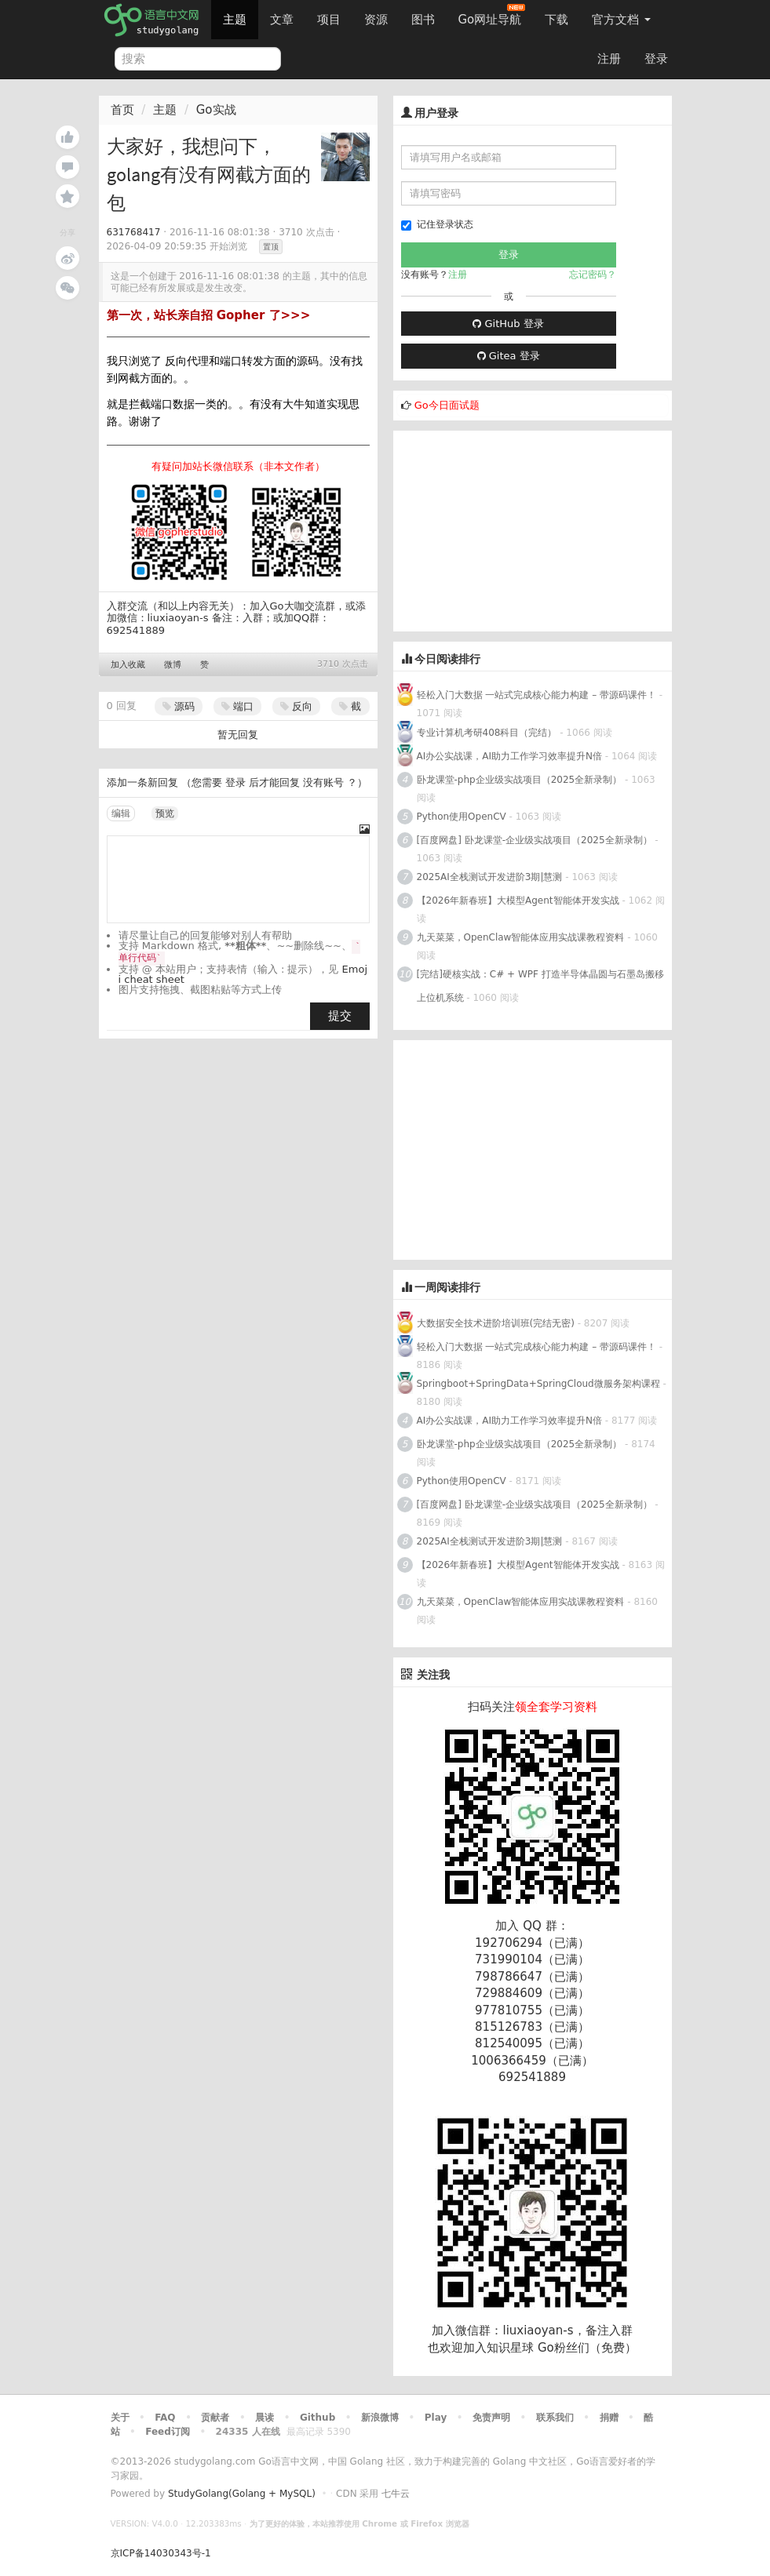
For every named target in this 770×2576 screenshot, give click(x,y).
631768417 (134, 232)
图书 (423, 20)
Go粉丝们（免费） (587, 2348)
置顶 (271, 246)
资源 (376, 20)
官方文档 (621, 20)
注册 (609, 59)
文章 (282, 20)
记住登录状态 (437, 225)
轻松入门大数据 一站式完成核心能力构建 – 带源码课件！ (536, 694)
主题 (234, 20)
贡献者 (215, 2417)
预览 (164, 813)
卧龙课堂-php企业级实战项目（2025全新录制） (519, 779)
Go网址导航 (492, 15)
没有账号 (323, 782)
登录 (656, 59)
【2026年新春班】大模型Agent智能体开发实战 (519, 900)
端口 (237, 706)
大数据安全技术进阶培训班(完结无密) (497, 1323)
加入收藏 (128, 665)
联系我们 (555, 2417)
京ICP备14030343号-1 (161, 2553)
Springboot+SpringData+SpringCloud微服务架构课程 (538, 1383)
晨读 (264, 2417)
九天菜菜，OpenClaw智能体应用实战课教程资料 (522, 937)
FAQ (165, 2417)
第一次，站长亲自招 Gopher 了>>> (209, 315)
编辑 (120, 813)
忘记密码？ (592, 274)
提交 (340, 1016)
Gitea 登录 (508, 356)
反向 (296, 706)
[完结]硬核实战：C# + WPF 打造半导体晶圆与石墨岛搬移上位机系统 (540, 986)
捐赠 (609, 2417)
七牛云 (395, 2493)
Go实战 (216, 110)
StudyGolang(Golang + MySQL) (242, 2493)
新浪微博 (380, 2417)
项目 (329, 20)
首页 (122, 110)
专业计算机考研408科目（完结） (487, 732)
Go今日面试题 (447, 405)
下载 (556, 20)
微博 (172, 665)
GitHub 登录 (508, 323)
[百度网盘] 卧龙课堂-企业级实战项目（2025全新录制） (534, 840)
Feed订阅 (167, 2431)
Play (436, 2417)
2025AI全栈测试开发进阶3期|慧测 (491, 876)
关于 (120, 2417)
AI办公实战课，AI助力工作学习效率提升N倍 (509, 756)
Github (317, 2417)
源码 (178, 706)
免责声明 (491, 2417)
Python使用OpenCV (461, 816)
